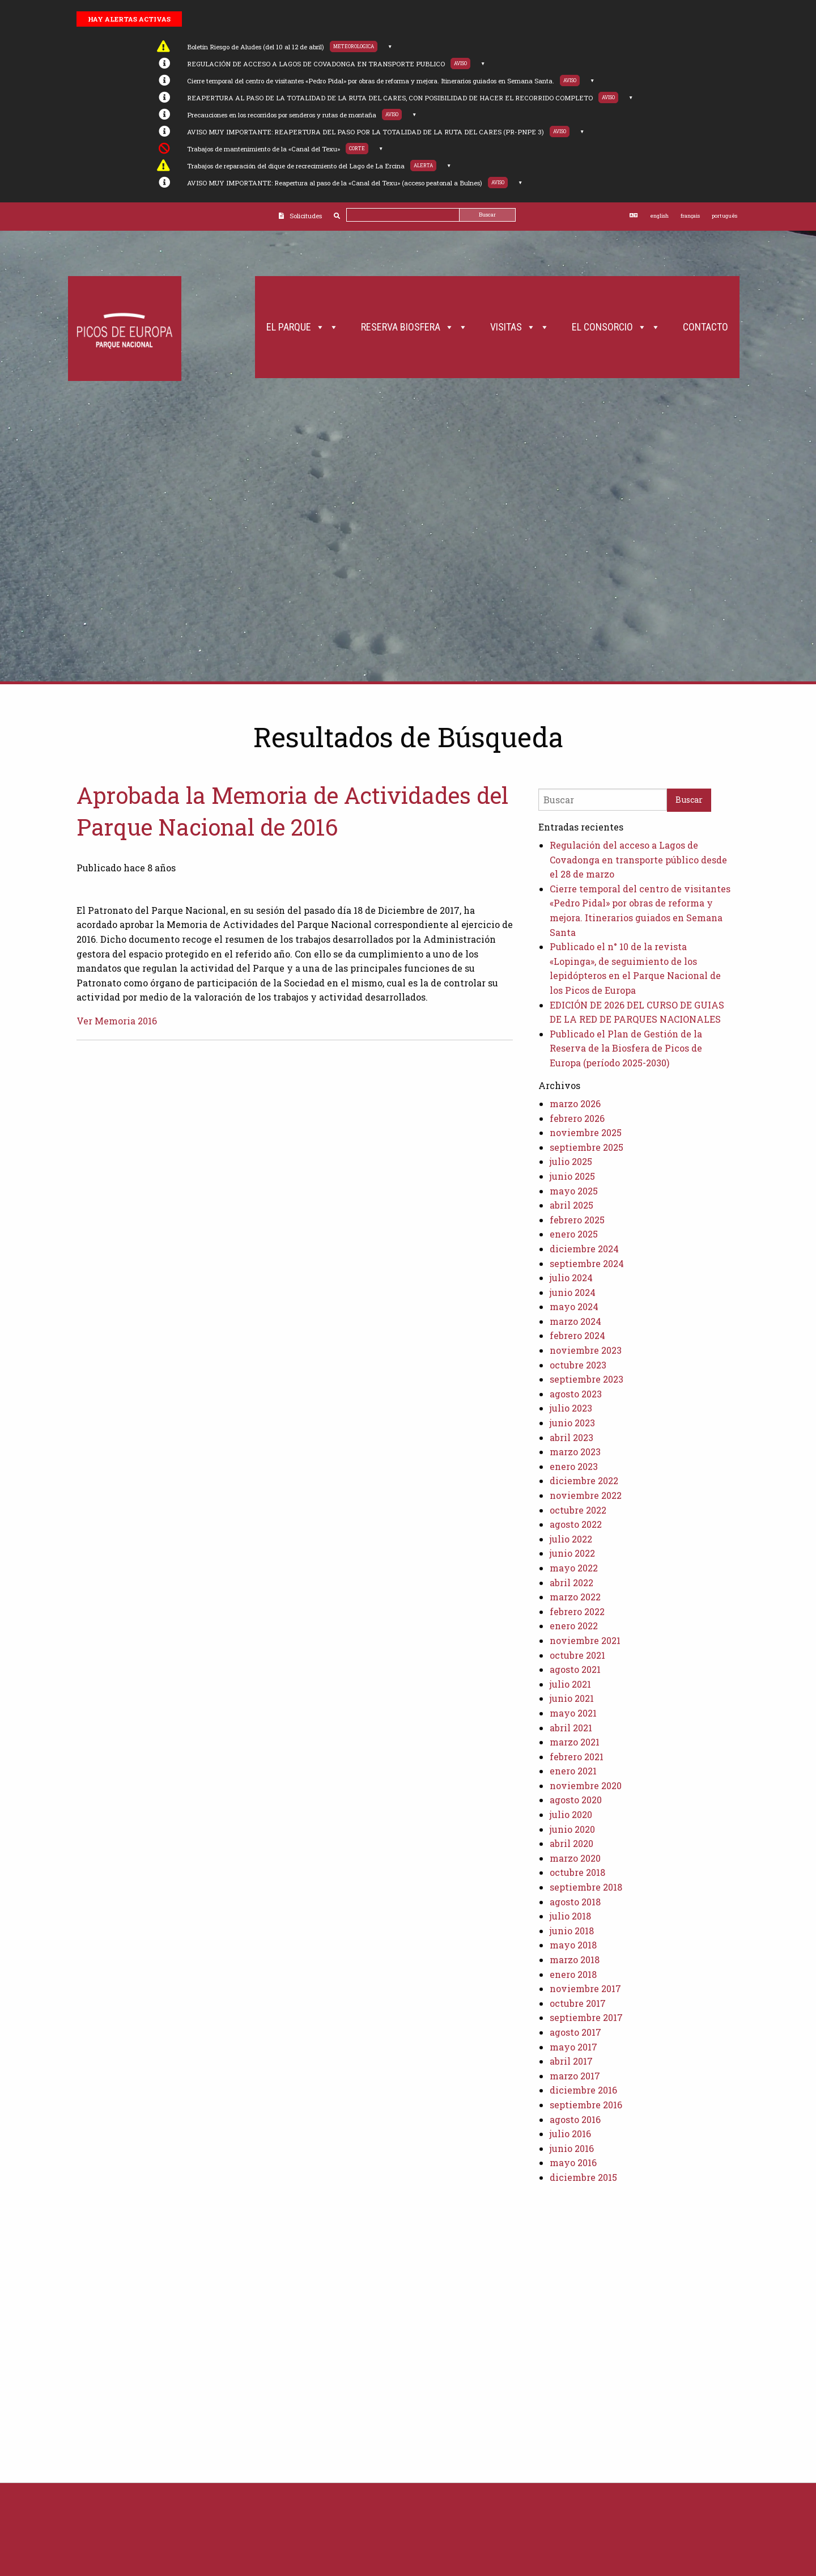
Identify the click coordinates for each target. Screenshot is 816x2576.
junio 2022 (572, 1553)
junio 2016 (572, 2148)
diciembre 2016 (583, 2090)
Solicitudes (306, 215)
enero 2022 (574, 1626)
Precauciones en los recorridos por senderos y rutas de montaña (281, 115)
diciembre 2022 (584, 1480)
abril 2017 (571, 2061)
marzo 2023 (575, 1452)
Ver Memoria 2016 (116, 1021)
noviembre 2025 (586, 1132)
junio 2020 (572, 1829)
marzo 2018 (575, 1959)
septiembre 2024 (587, 1263)
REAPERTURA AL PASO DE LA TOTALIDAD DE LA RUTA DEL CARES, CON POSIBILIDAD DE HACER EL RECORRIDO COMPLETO (390, 98)
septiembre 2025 (586, 1147)
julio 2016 (570, 2133)
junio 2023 (572, 1423)
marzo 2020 (575, 1858)
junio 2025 (572, 1176)
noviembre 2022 (586, 1495)
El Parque (302, 327)
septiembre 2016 (586, 2105)
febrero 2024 (577, 1335)
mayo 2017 (573, 2047)
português (724, 215)
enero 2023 (574, 1466)
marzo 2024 (575, 1321)
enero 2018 (573, 1974)
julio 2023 (571, 1408)
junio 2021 (572, 1698)
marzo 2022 (575, 1597)
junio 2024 (573, 1292)
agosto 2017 (575, 2032)
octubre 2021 (577, 1655)
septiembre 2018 (586, 1887)
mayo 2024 (574, 1306)
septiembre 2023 (586, 1379)
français (690, 215)
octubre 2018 (577, 1872)
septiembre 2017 (586, 2017)
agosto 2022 (576, 1524)
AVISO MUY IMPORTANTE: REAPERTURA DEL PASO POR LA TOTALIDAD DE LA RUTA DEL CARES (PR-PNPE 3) (365, 132)
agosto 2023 (576, 1394)
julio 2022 (571, 1539)
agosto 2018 (575, 1902)
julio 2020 (571, 1814)
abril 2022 (571, 1582)
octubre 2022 (578, 1510)
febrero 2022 (577, 1611)
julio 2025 (571, 1161)
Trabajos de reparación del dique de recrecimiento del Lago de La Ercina (296, 166)
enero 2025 (574, 1234)
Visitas (519, 327)
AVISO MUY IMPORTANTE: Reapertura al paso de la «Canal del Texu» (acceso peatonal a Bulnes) (334, 183)
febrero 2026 (577, 1118)
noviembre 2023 (586, 1350)
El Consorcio (616, 327)
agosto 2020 (576, 1800)
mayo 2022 (574, 1568)
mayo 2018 (573, 1945)
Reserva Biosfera (414, 327)
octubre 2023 (578, 1365)
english (659, 215)
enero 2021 (573, 1771)
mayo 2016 (573, 2162)
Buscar (487, 214)
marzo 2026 (575, 1103)
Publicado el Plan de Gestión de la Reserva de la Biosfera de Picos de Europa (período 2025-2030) (626, 1048)
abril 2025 (571, 1205)
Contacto (705, 327)
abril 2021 (571, 1728)
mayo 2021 (573, 1713)
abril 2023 (571, 1437)
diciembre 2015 (583, 2177)
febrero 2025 (577, 1220)
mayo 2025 (574, 1191)
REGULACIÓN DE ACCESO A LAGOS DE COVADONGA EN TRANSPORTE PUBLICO (316, 64)
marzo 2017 (575, 2076)
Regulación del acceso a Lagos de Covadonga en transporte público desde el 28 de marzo (638, 859)
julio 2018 (570, 1916)
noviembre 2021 (585, 1640)
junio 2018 (572, 1931)
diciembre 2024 (584, 1249)
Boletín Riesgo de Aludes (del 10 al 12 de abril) (255, 47)
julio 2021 (570, 1684)
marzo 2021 (575, 1742)
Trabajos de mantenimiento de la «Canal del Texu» (263, 149)
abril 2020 (571, 1843)
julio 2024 (571, 1277)
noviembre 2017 (585, 1988)
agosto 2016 (575, 2119)
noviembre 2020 (586, 1785)
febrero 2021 (577, 1756)
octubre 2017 (578, 2003)
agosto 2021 (575, 1669)
